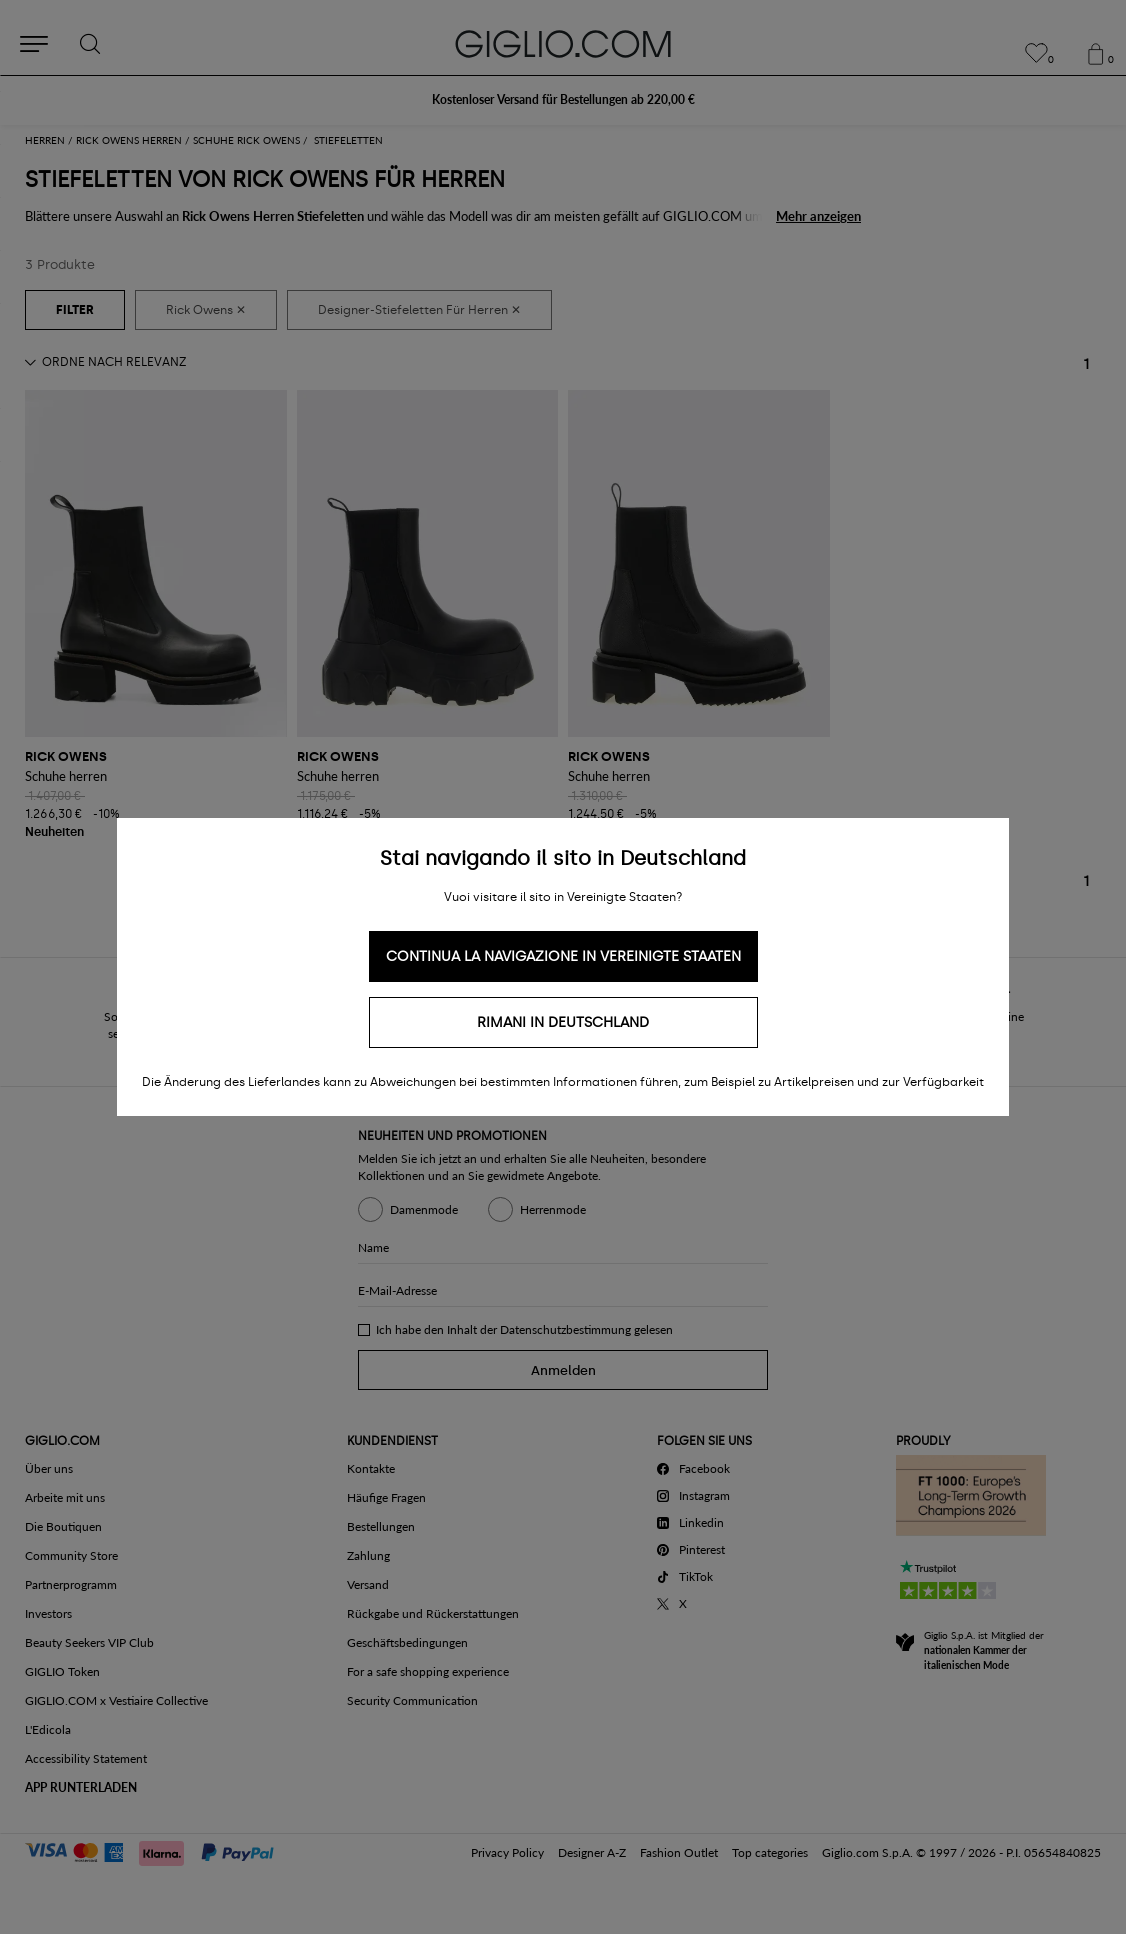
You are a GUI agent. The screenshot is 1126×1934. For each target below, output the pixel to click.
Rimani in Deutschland (563, 1022)
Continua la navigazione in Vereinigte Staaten (563, 956)
